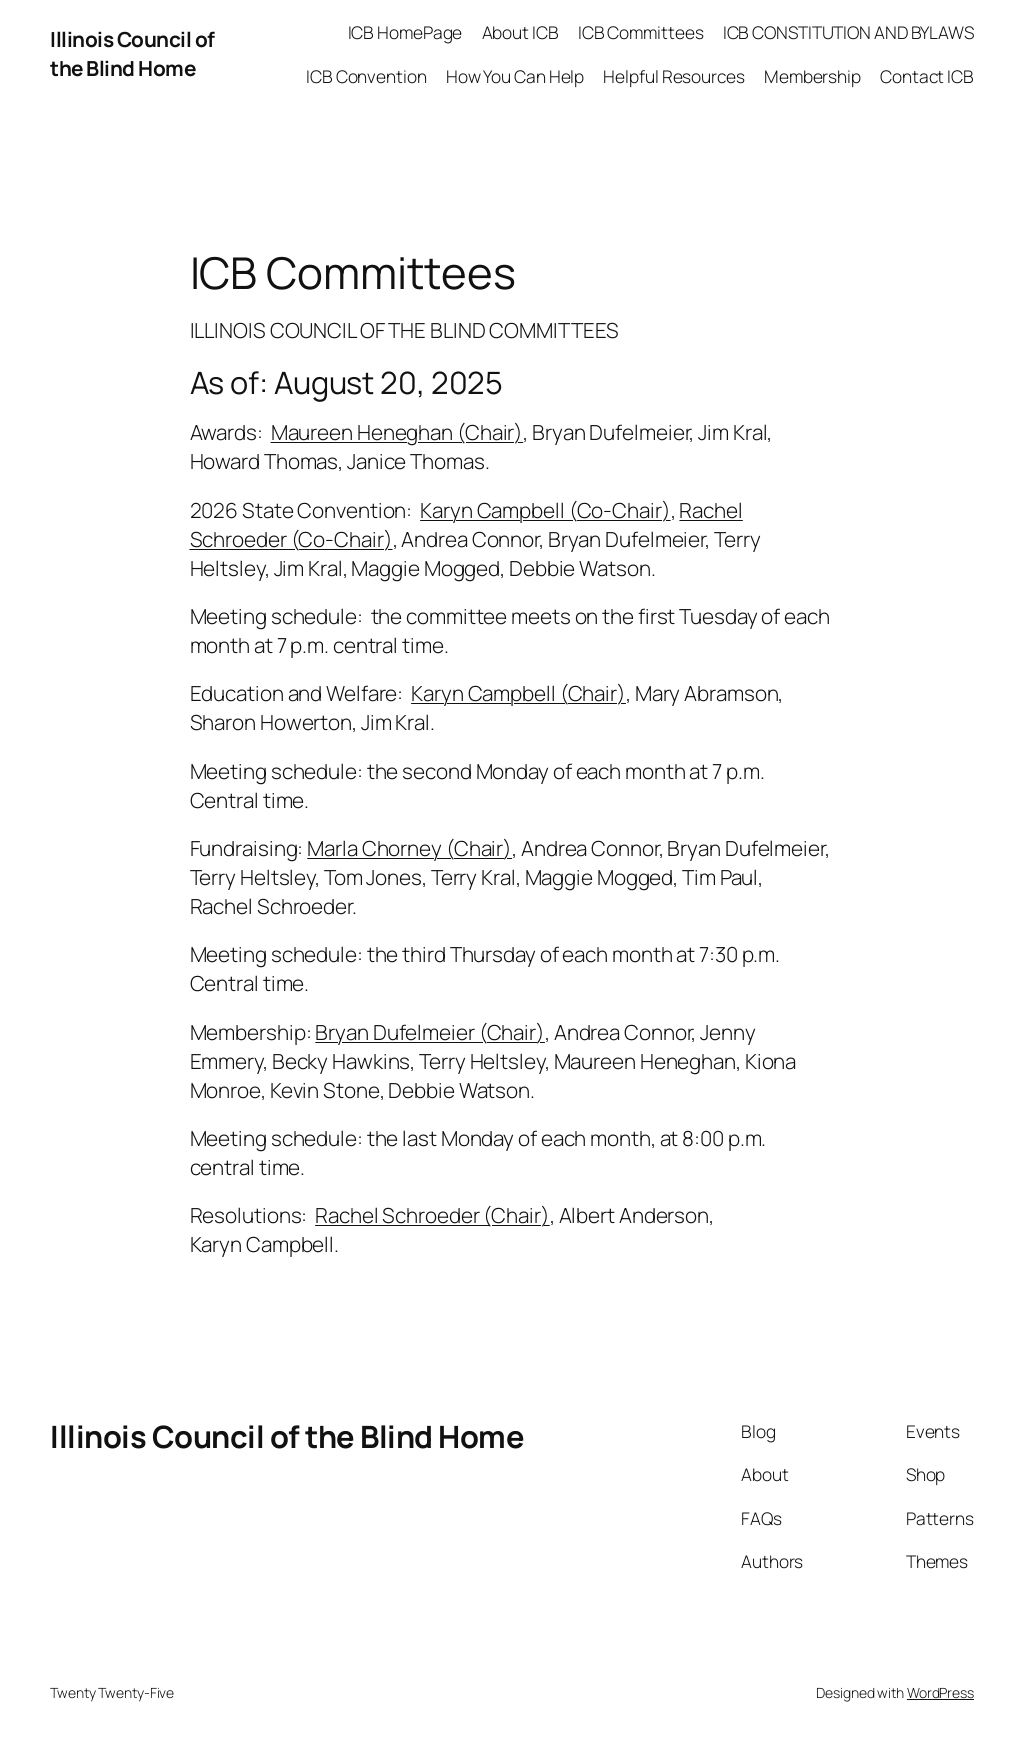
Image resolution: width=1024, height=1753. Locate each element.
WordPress (940, 1692)
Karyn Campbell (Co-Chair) (545, 510)
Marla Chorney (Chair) (409, 848)
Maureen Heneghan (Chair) (397, 432)
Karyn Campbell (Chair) (518, 693)
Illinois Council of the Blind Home (132, 53)
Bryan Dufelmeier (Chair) (430, 1032)
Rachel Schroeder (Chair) (432, 1215)
